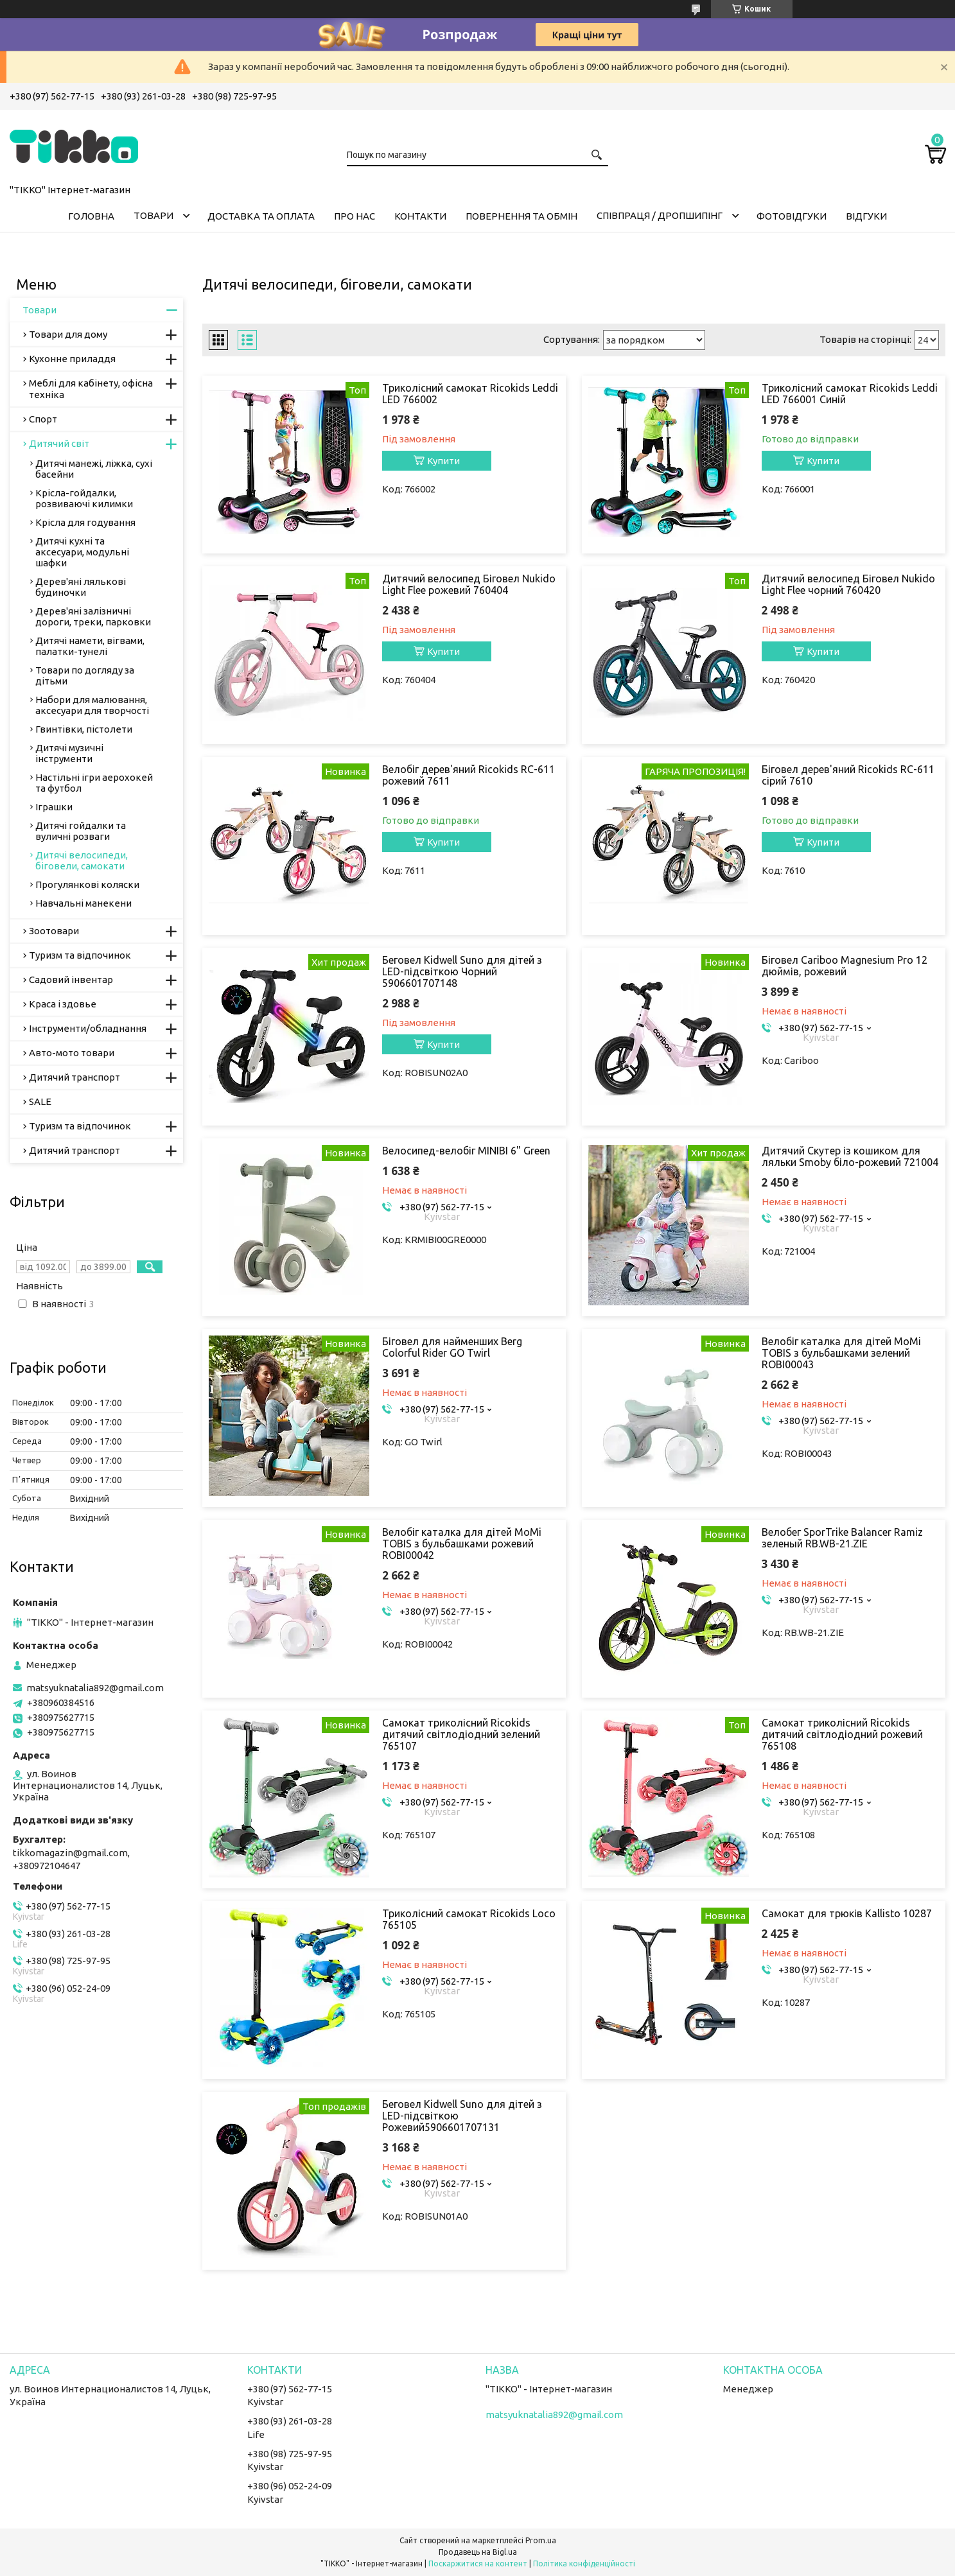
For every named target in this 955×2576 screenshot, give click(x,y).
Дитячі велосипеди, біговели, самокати (81, 860)
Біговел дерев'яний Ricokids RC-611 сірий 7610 (848, 775)
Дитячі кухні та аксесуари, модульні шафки (82, 551)
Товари (153, 215)
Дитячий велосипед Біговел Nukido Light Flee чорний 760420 (848, 584)
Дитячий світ (59, 443)
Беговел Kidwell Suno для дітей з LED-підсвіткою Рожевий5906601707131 (462, 2115)
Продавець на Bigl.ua (478, 2552)
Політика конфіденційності (584, 2563)
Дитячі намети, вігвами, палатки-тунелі (90, 646)
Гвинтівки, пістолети (83, 729)
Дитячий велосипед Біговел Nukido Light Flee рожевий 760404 (469, 584)
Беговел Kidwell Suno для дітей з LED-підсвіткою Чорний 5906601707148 (462, 971)
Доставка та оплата (261, 216)
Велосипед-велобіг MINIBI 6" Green (466, 1150)
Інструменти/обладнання (87, 1028)
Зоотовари (54, 930)
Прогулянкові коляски (87, 884)
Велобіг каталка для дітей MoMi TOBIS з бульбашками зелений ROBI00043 (841, 1353)
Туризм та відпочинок (80, 955)
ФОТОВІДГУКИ (792, 216)
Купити (443, 460)
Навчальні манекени (83, 903)
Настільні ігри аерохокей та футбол (94, 783)
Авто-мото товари (71, 1052)
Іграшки (54, 806)
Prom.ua (540, 2540)
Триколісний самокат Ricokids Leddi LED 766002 (470, 393)
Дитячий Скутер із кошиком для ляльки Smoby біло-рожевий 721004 (850, 1156)
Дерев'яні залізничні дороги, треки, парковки (93, 616)
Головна (91, 216)
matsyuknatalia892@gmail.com (95, 1687)
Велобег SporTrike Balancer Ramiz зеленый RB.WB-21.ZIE (842, 1537)
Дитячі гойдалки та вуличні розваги (80, 831)
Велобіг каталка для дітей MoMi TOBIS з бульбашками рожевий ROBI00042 (461, 1543)
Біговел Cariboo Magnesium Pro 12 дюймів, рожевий (844, 965)
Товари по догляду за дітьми (84, 675)
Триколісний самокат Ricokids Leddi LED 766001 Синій (850, 393)
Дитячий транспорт (74, 1077)
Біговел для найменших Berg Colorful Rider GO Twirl (452, 1347)
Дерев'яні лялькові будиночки (80, 587)
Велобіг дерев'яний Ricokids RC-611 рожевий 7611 (468, 775)
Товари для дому (68, 334)
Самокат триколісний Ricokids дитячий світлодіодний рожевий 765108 (842, 1734)
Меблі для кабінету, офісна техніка (91, 389)
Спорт (43, 418)
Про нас (354, 216)
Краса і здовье (62, 1003)
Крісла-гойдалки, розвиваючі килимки (84, 498)
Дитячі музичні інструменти (69, 753)
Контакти (420, 216)
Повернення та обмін (521, 216)
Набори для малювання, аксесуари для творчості (92, 705)
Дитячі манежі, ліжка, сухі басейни (93, 469)
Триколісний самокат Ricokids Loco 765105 (469, 1919)
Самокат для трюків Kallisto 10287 (847, 1913)
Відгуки (866, 216)
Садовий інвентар (71, 979)
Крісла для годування (85, 522)
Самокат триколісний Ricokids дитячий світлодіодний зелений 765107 (461, 1734)
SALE (40, 1101)
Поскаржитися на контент (477, 2563)
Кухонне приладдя (72, 358)
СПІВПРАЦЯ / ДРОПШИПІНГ (660, 215)
